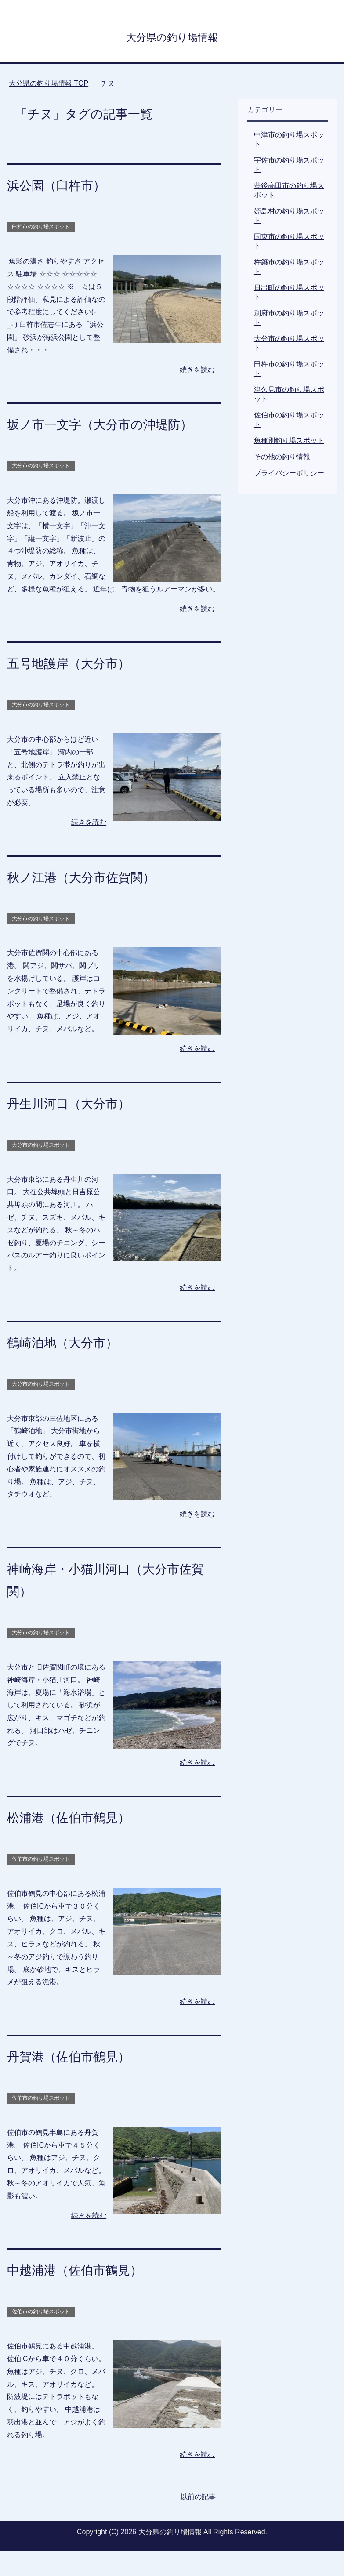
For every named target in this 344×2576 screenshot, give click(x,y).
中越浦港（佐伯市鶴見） (89, 2294)
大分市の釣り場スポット (41, 491)
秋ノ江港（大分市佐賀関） (97, 902)
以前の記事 (198, 2522)
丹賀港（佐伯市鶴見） (81, 2081)
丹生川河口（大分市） (81, 1128)
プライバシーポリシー (289, 476)
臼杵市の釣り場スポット (41, 230)
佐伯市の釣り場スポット (41, 1884)
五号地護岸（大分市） (81, 688)
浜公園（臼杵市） (67, 187)
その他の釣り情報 (282, 460)
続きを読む (197, 373)
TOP (48, 86)
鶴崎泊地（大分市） (74, 1367)
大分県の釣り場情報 (171, 37)
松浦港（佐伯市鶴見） (81, 1842)
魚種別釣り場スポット (289, 443)
